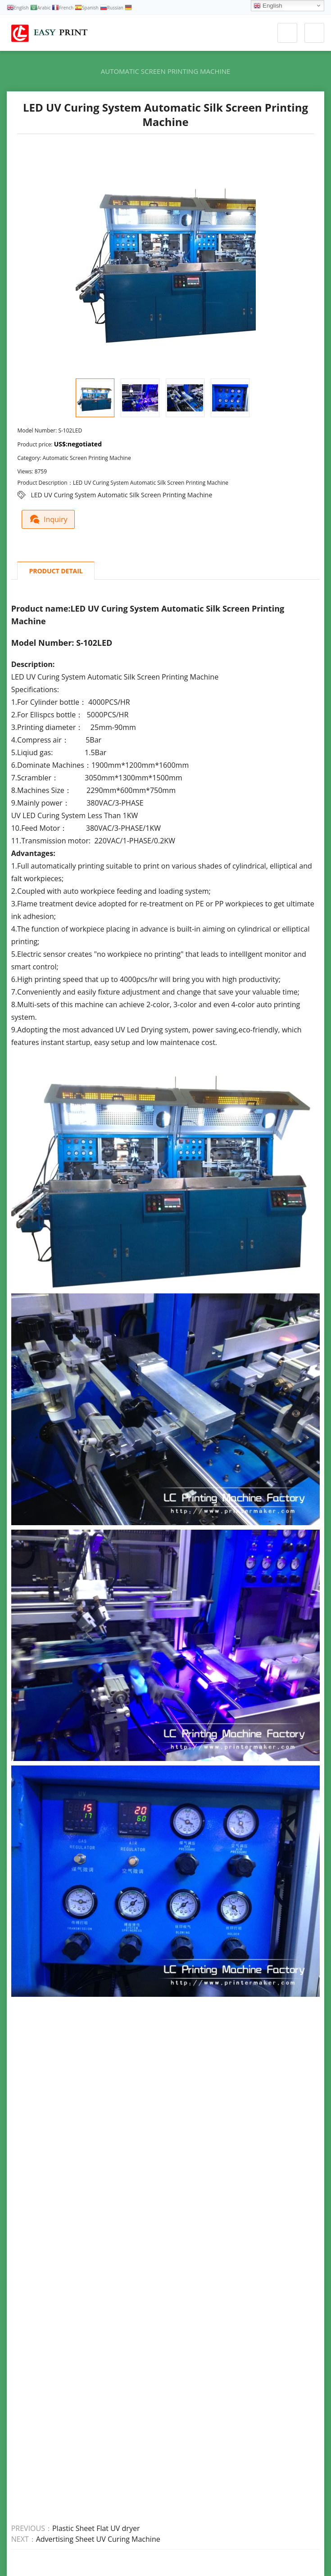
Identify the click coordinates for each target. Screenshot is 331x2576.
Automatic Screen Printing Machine (166, 71)
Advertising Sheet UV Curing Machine (98, 2539)
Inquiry (50, 518)
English (268, 5)
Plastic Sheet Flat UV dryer (96, 2528)
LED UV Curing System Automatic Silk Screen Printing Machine (121, 495)
